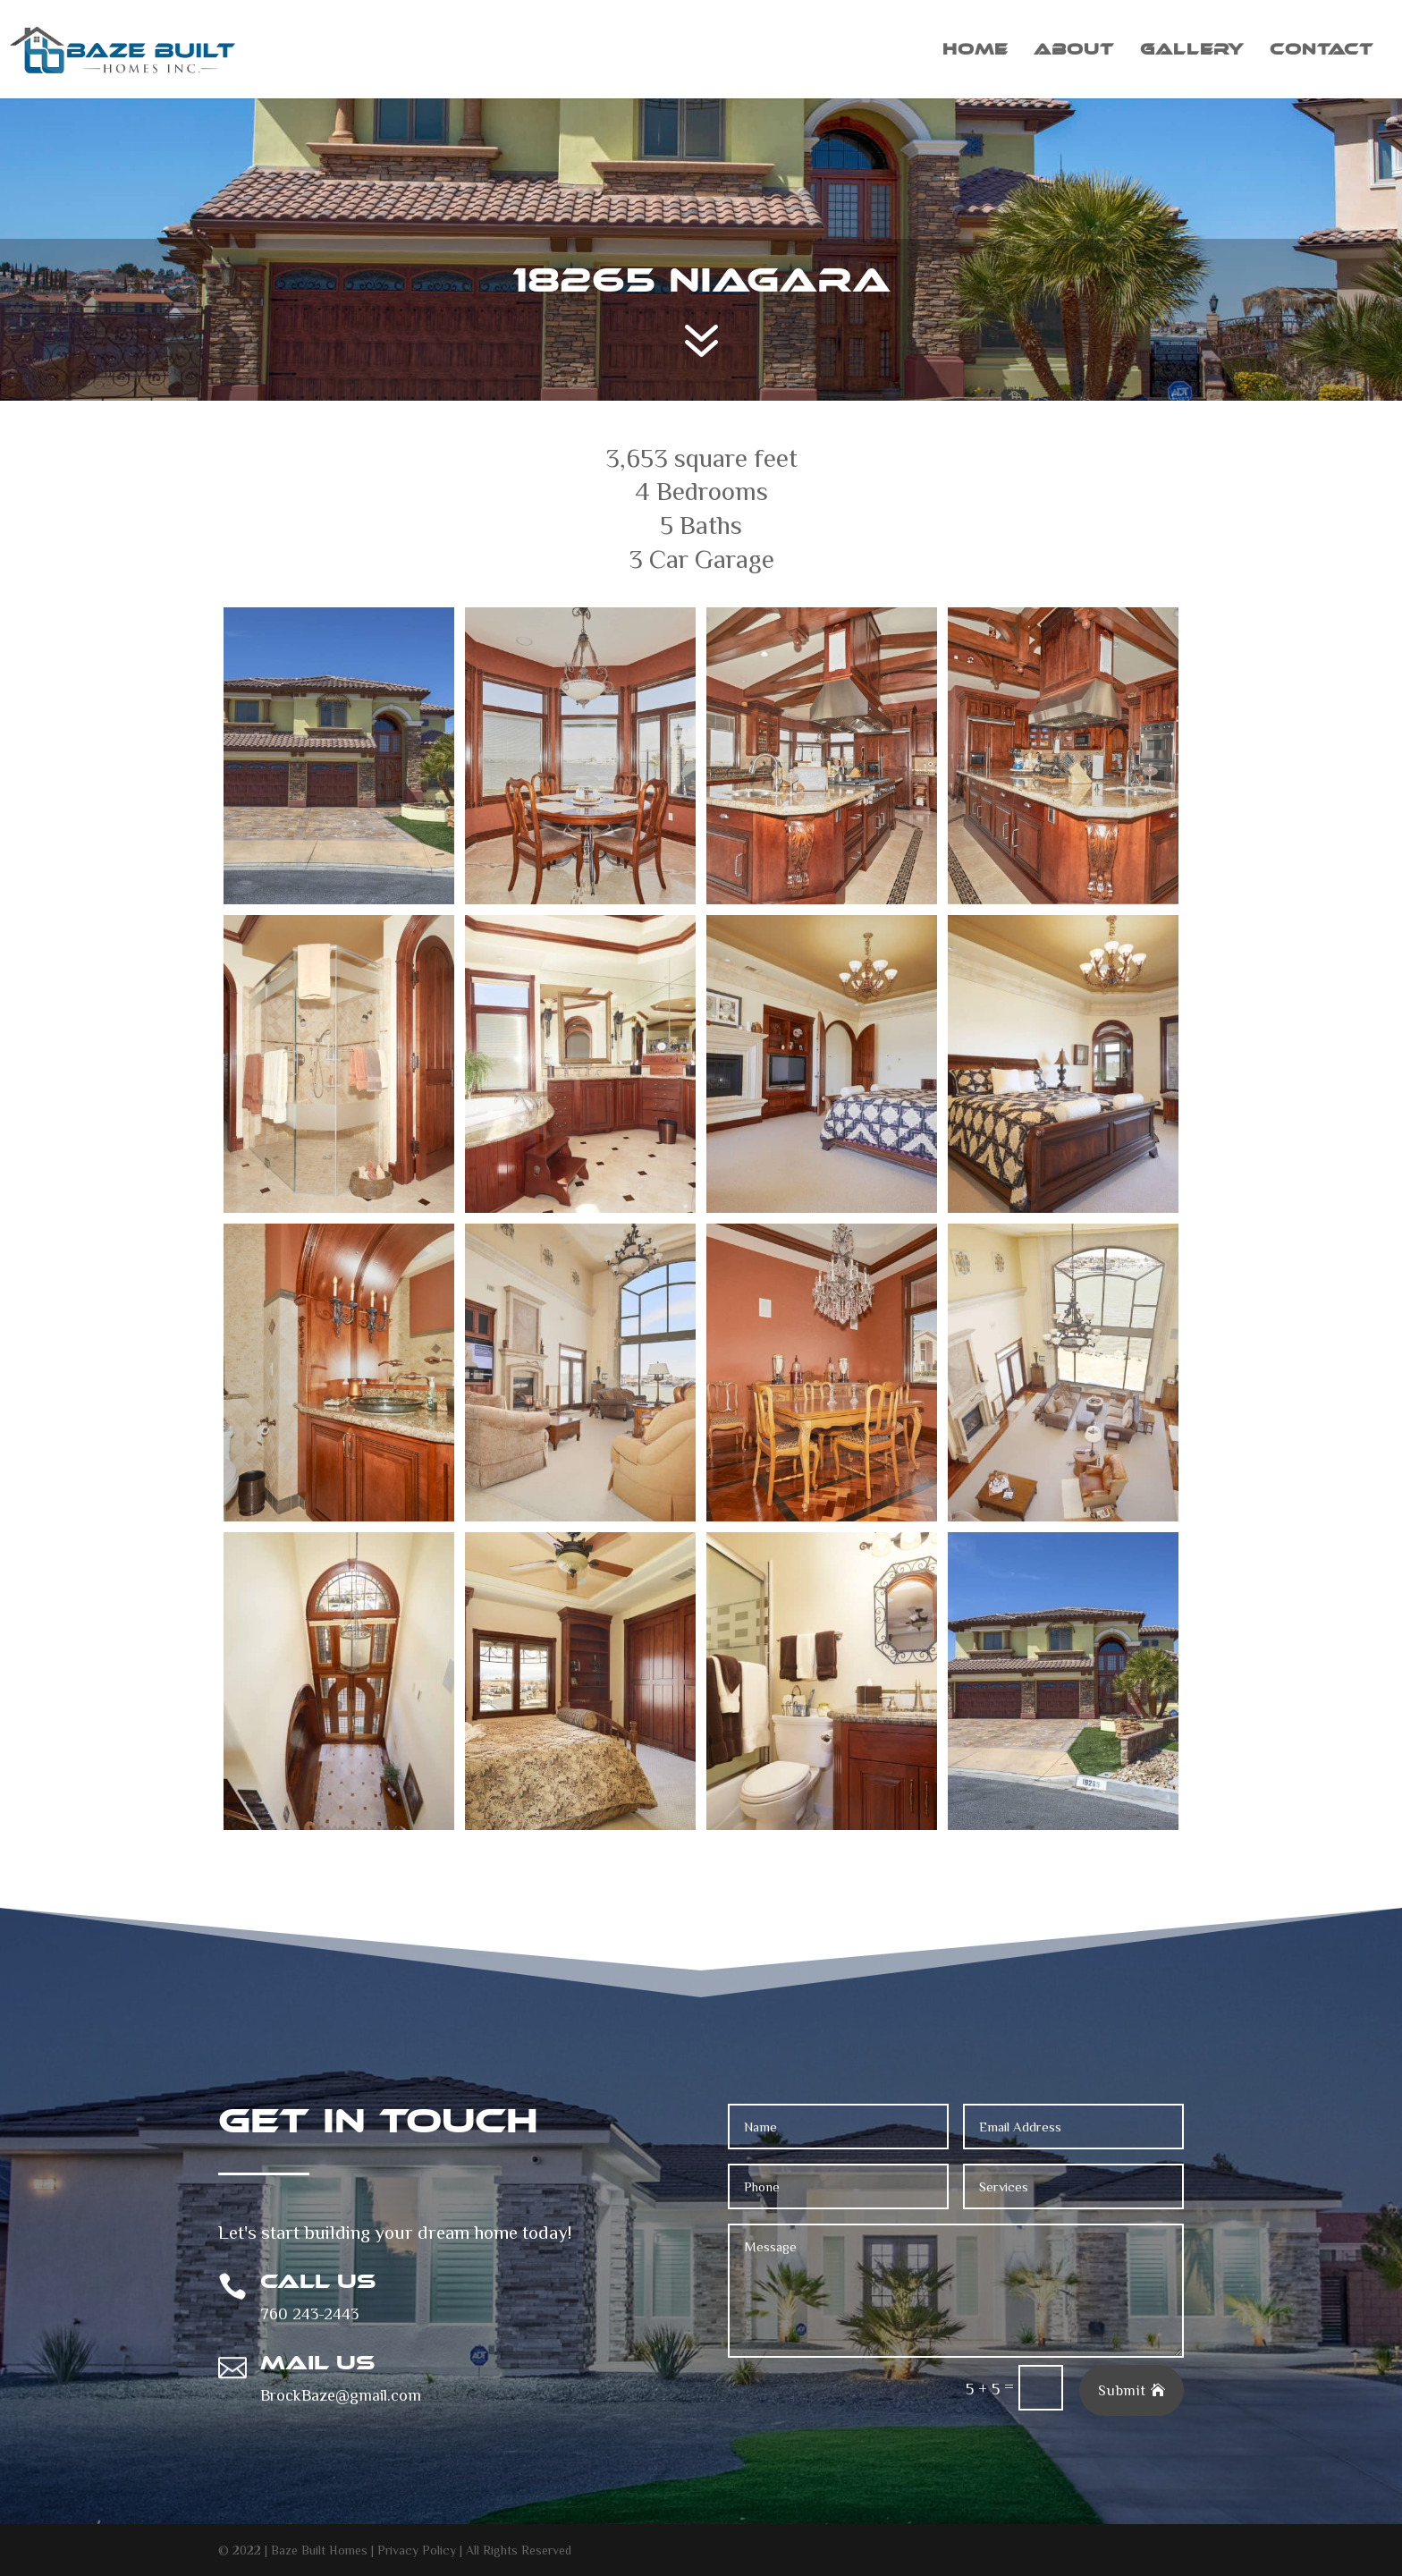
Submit (1122, 2390)
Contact (1321, 50)
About (1074, 50)
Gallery (1192, 50)
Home (975, 50)
